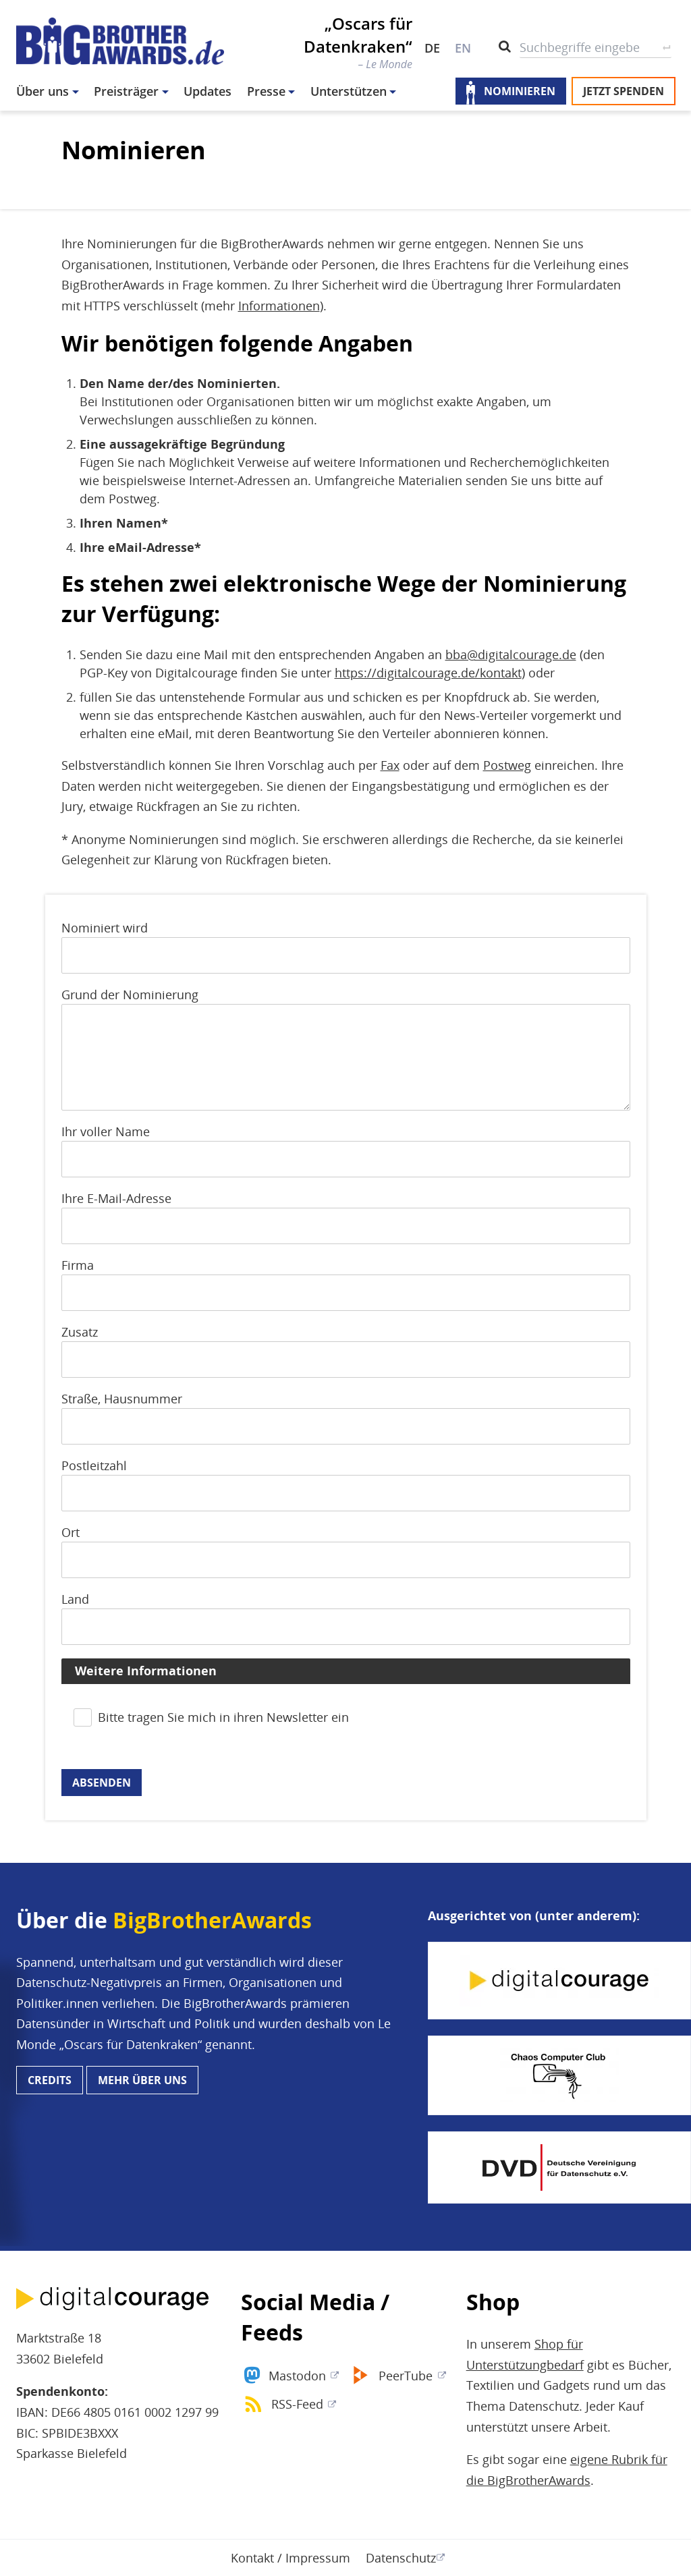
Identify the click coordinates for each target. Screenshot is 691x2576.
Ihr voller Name (105, 1131)
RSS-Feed (297, 2404)
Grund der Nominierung (129, 994)
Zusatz (79, 1332)
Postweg (507, 765)
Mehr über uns (142, 2080)
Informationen (279, 306)
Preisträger (126, 91)
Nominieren (519, 91)
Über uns (42, 91)
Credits (50, 2080)
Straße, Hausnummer (121, 1399)
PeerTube (406, 2376)
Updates (207, 91)
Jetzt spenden (623, 91)
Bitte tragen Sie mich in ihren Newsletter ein (223, 1717)
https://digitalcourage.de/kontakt (428, 673)
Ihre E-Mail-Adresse (116, 1198)
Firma (77, 1265)
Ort (70, 1532)
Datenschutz (401, 2558)
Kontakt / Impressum (290, 2558)
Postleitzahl (94, 1465)
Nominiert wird (104, 928)
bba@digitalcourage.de (510, 654)
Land (75, 1599)
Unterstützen (348, 91)
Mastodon (297, 2376)
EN (463, 48)
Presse (266, 91)
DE (432, 48)
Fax (390, 765)
